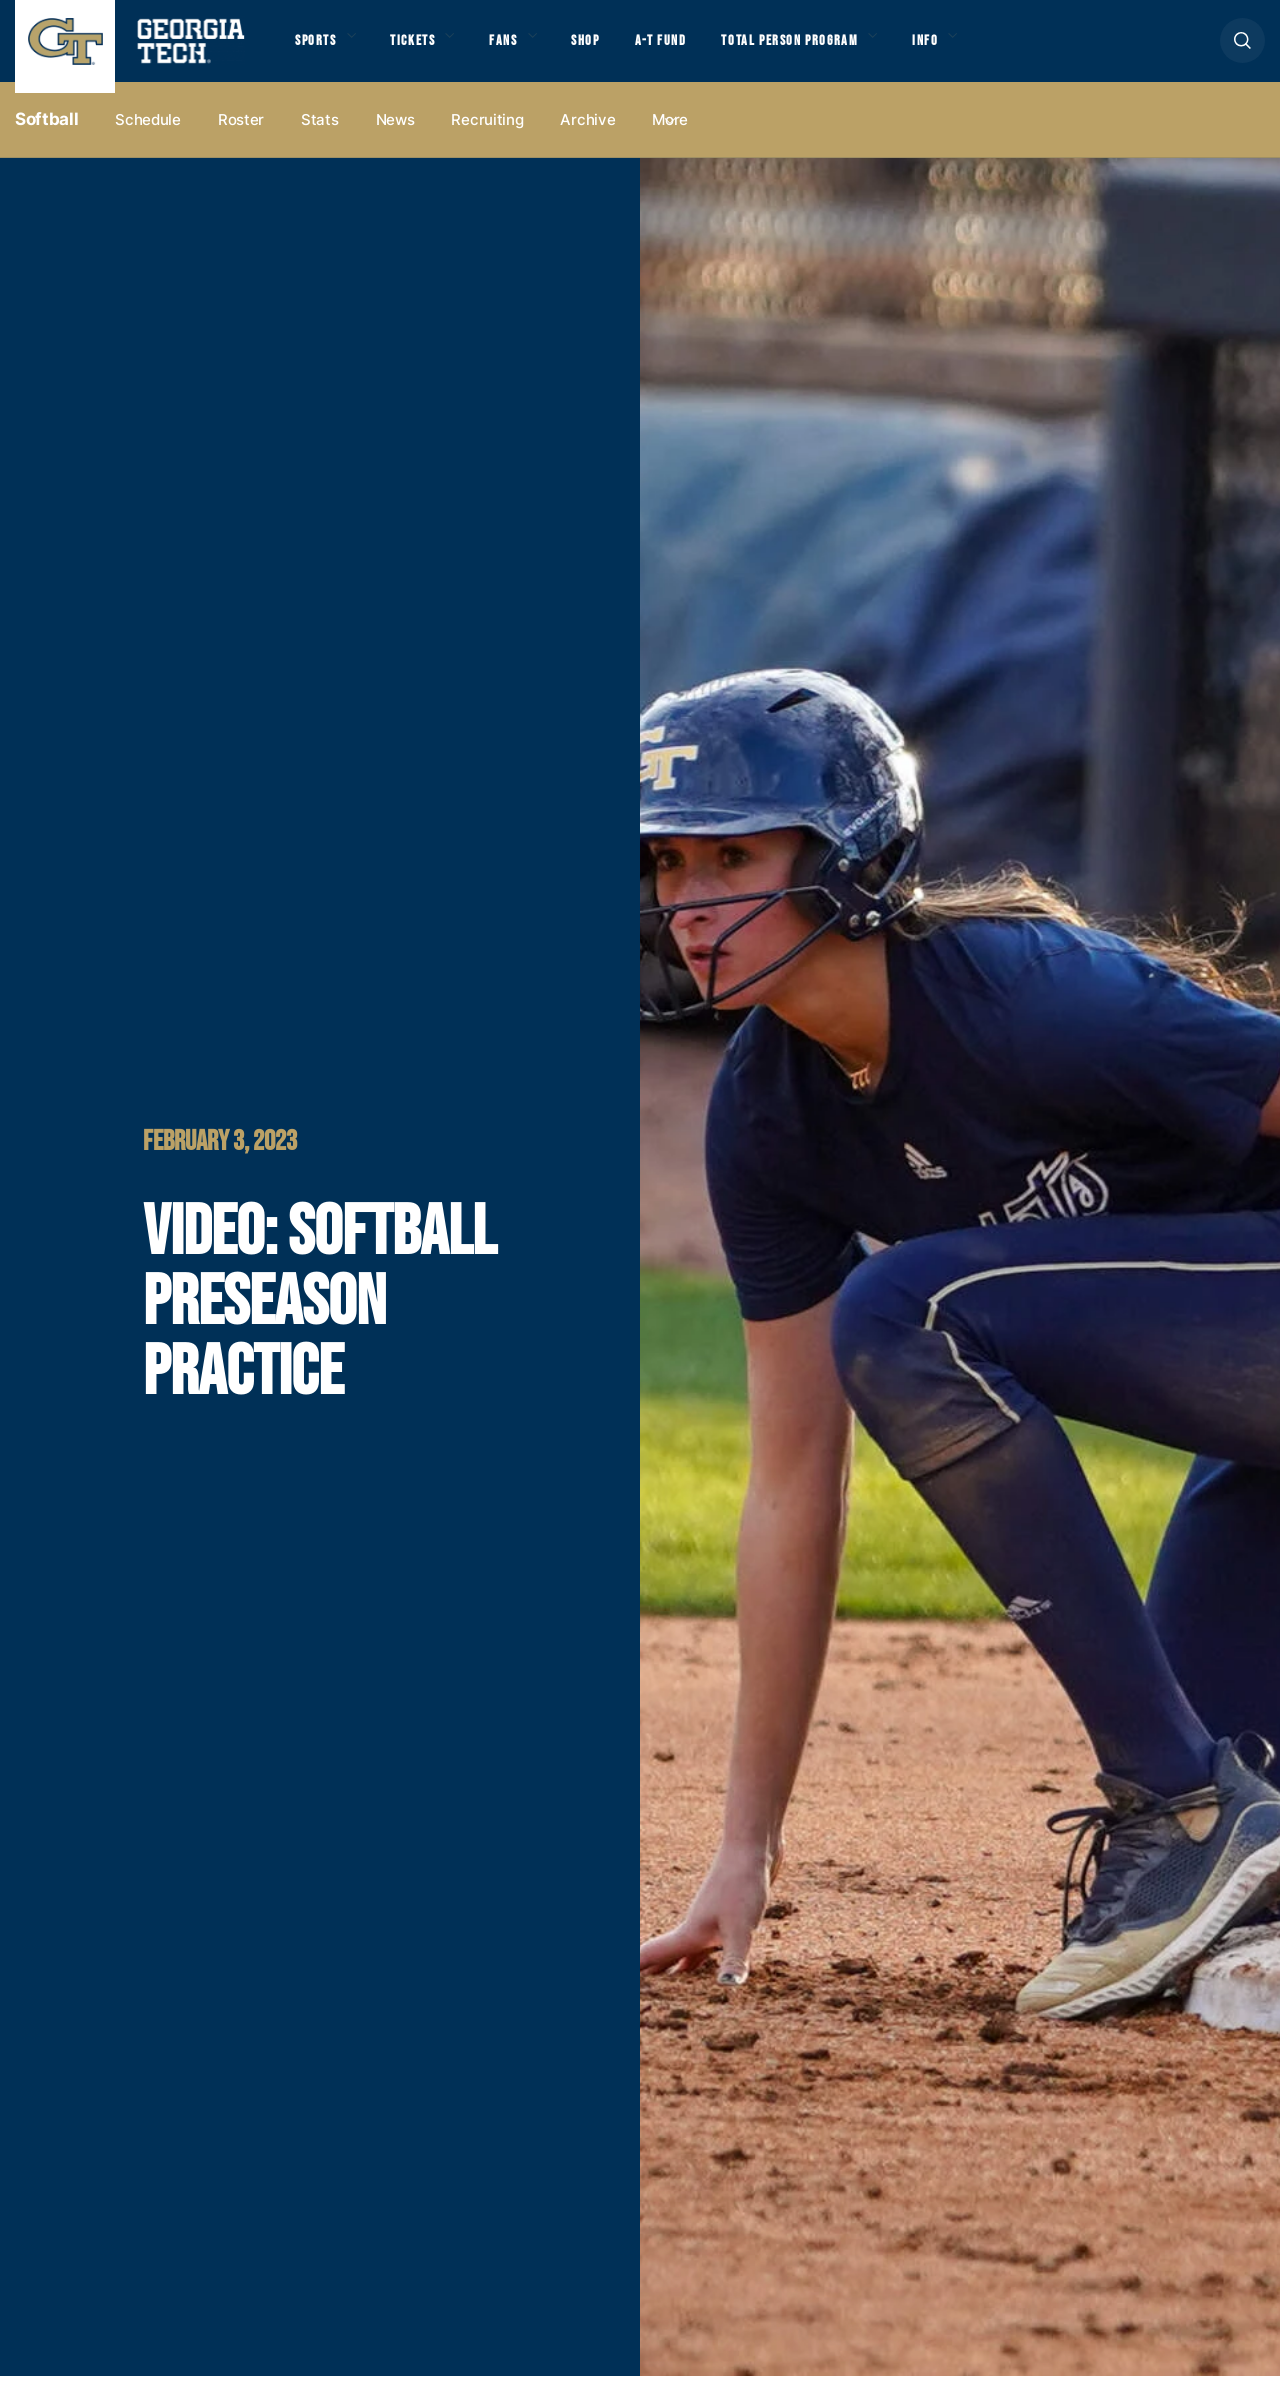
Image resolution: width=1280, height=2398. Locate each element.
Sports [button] (319, 51)
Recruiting (487, 141)
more (670, 141)
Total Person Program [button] (847, 51)
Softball (46, 141)
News (395, 141)
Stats (320, 141)
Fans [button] (529, 51)
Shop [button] (620, 51)
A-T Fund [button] (703, 51)
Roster (241, 141)
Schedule (148, 141)
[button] (1242, 51)
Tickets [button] (429, 51)
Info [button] (1000, 51)
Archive (587, 141)
